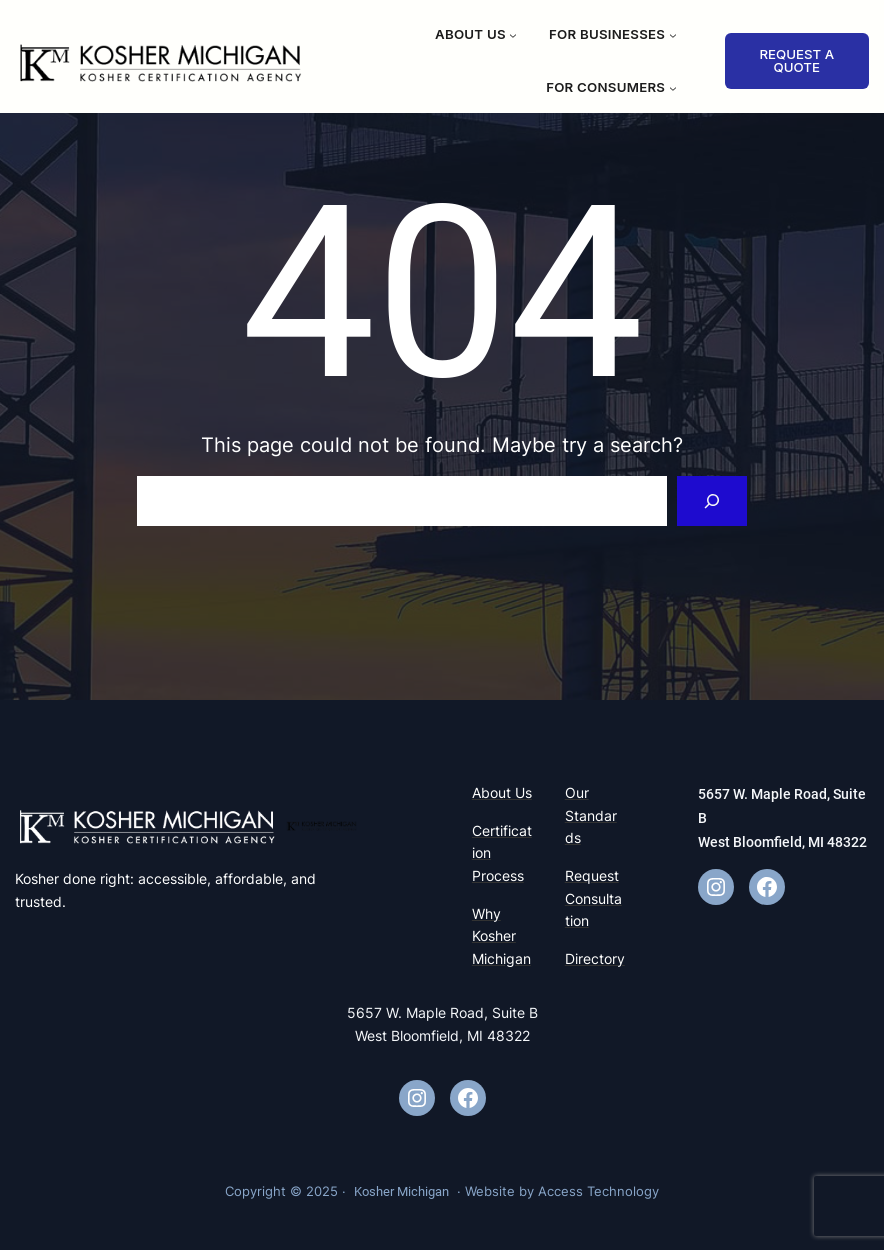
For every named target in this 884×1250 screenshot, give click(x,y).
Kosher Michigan (401, 1191)
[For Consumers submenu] (673, 88)
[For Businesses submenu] (673, 35)
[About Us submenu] (513, 35)
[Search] (712, 500)
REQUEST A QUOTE (796, 60)
